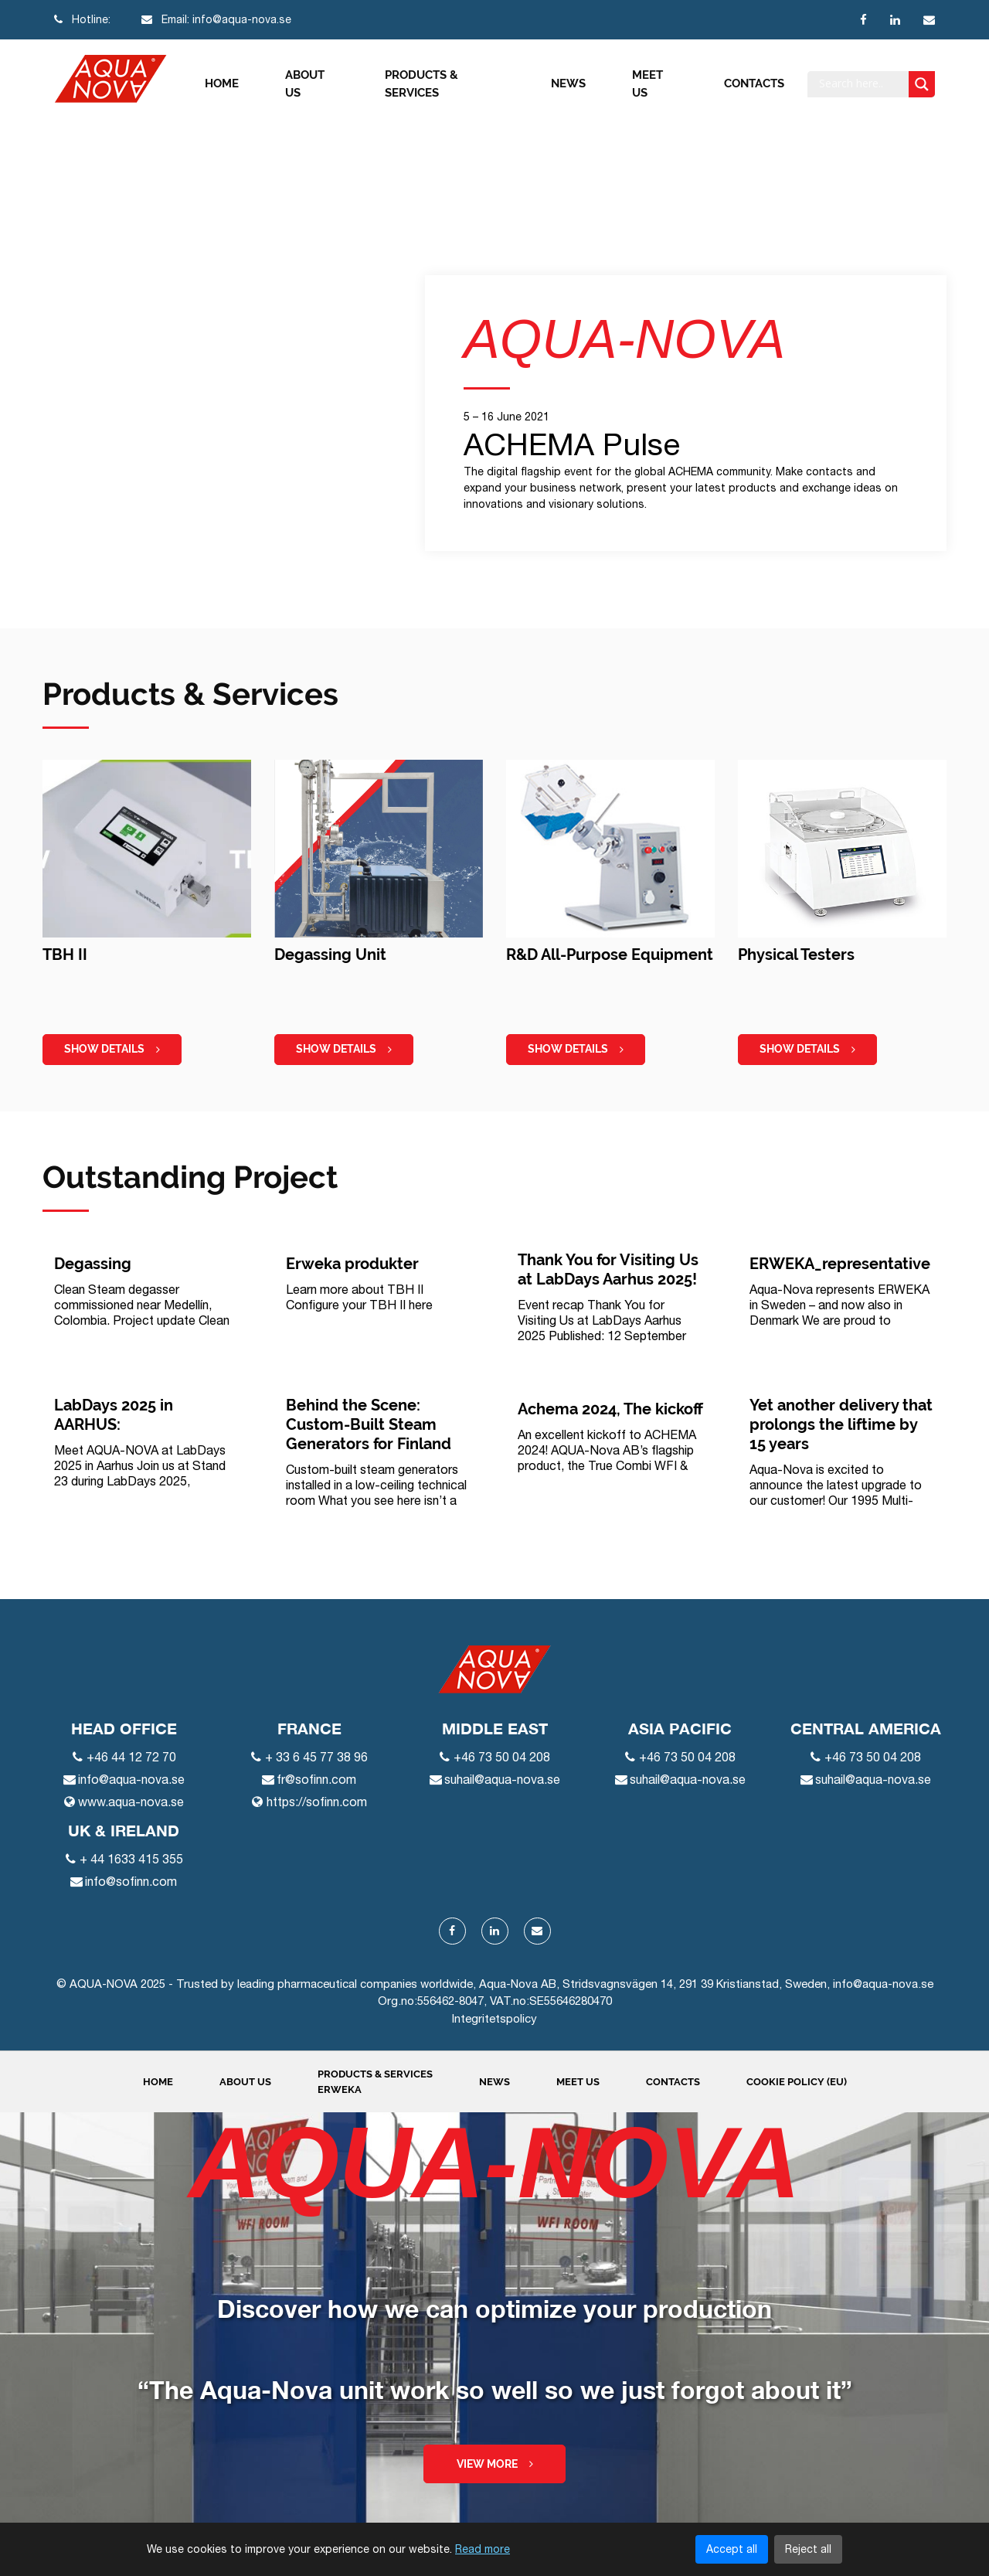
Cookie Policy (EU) (796, 2082)
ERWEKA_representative (839, 1263)
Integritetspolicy (494, 2018)
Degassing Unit (330, 954)
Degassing (92, 1263)
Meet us (647, 84)
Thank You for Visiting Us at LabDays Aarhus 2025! (608, 1269)
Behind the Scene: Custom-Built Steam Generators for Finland (368, 1424)
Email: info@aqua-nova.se (216, 19)
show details (112, 1049)
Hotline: (82, 19)
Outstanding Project (190, 1177)
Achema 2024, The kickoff (610, 1409)
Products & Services (421, 84)
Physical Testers (796, 954)
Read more (482, 2549)
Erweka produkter (352, 1263)
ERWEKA (340, 2089)
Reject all (808, 2549)
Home (222, 83)
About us (305, 84)
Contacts (754, 83)
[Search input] (862, 84)
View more (495, 2464)
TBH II (64, 954)
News (568, 83)
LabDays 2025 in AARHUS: (113, 1415)
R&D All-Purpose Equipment (609, 954)
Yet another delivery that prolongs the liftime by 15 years (841, 1424)
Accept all (731, 2549)
